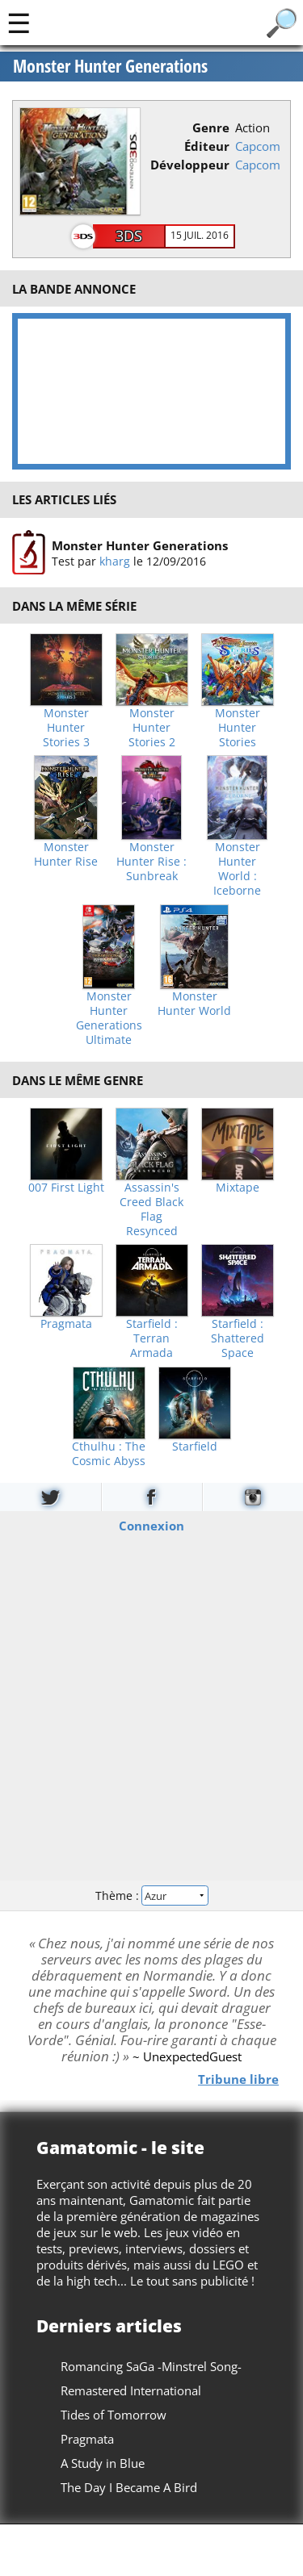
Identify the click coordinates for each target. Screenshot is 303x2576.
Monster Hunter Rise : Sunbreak (151, 861)
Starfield (194, 1446)
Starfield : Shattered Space (237, 1338)
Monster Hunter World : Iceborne (237, 869)
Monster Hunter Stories (237, 727)
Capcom (257, 146)
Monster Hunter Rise (66, 854)
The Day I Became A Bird (129, 2487)
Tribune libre (238, 2079)
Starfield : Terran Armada (152, 1338)
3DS (129, 235)
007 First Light (66, 1187)
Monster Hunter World (194, 1003)
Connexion (151, 1526)
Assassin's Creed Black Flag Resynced (151, 1209)
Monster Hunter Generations (110, 66)
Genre (210, 127)
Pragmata (66, 1324)
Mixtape (237, 1187)
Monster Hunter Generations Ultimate (109, 1018)
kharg (114, 561)
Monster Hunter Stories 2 (151, 727)
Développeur (189, 165)
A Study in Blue (103, 2463)
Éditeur (206, 146)
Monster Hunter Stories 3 (66, 727)
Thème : (151, 1894)
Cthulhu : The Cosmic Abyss (108, 1453)
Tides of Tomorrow (113, 2415)
